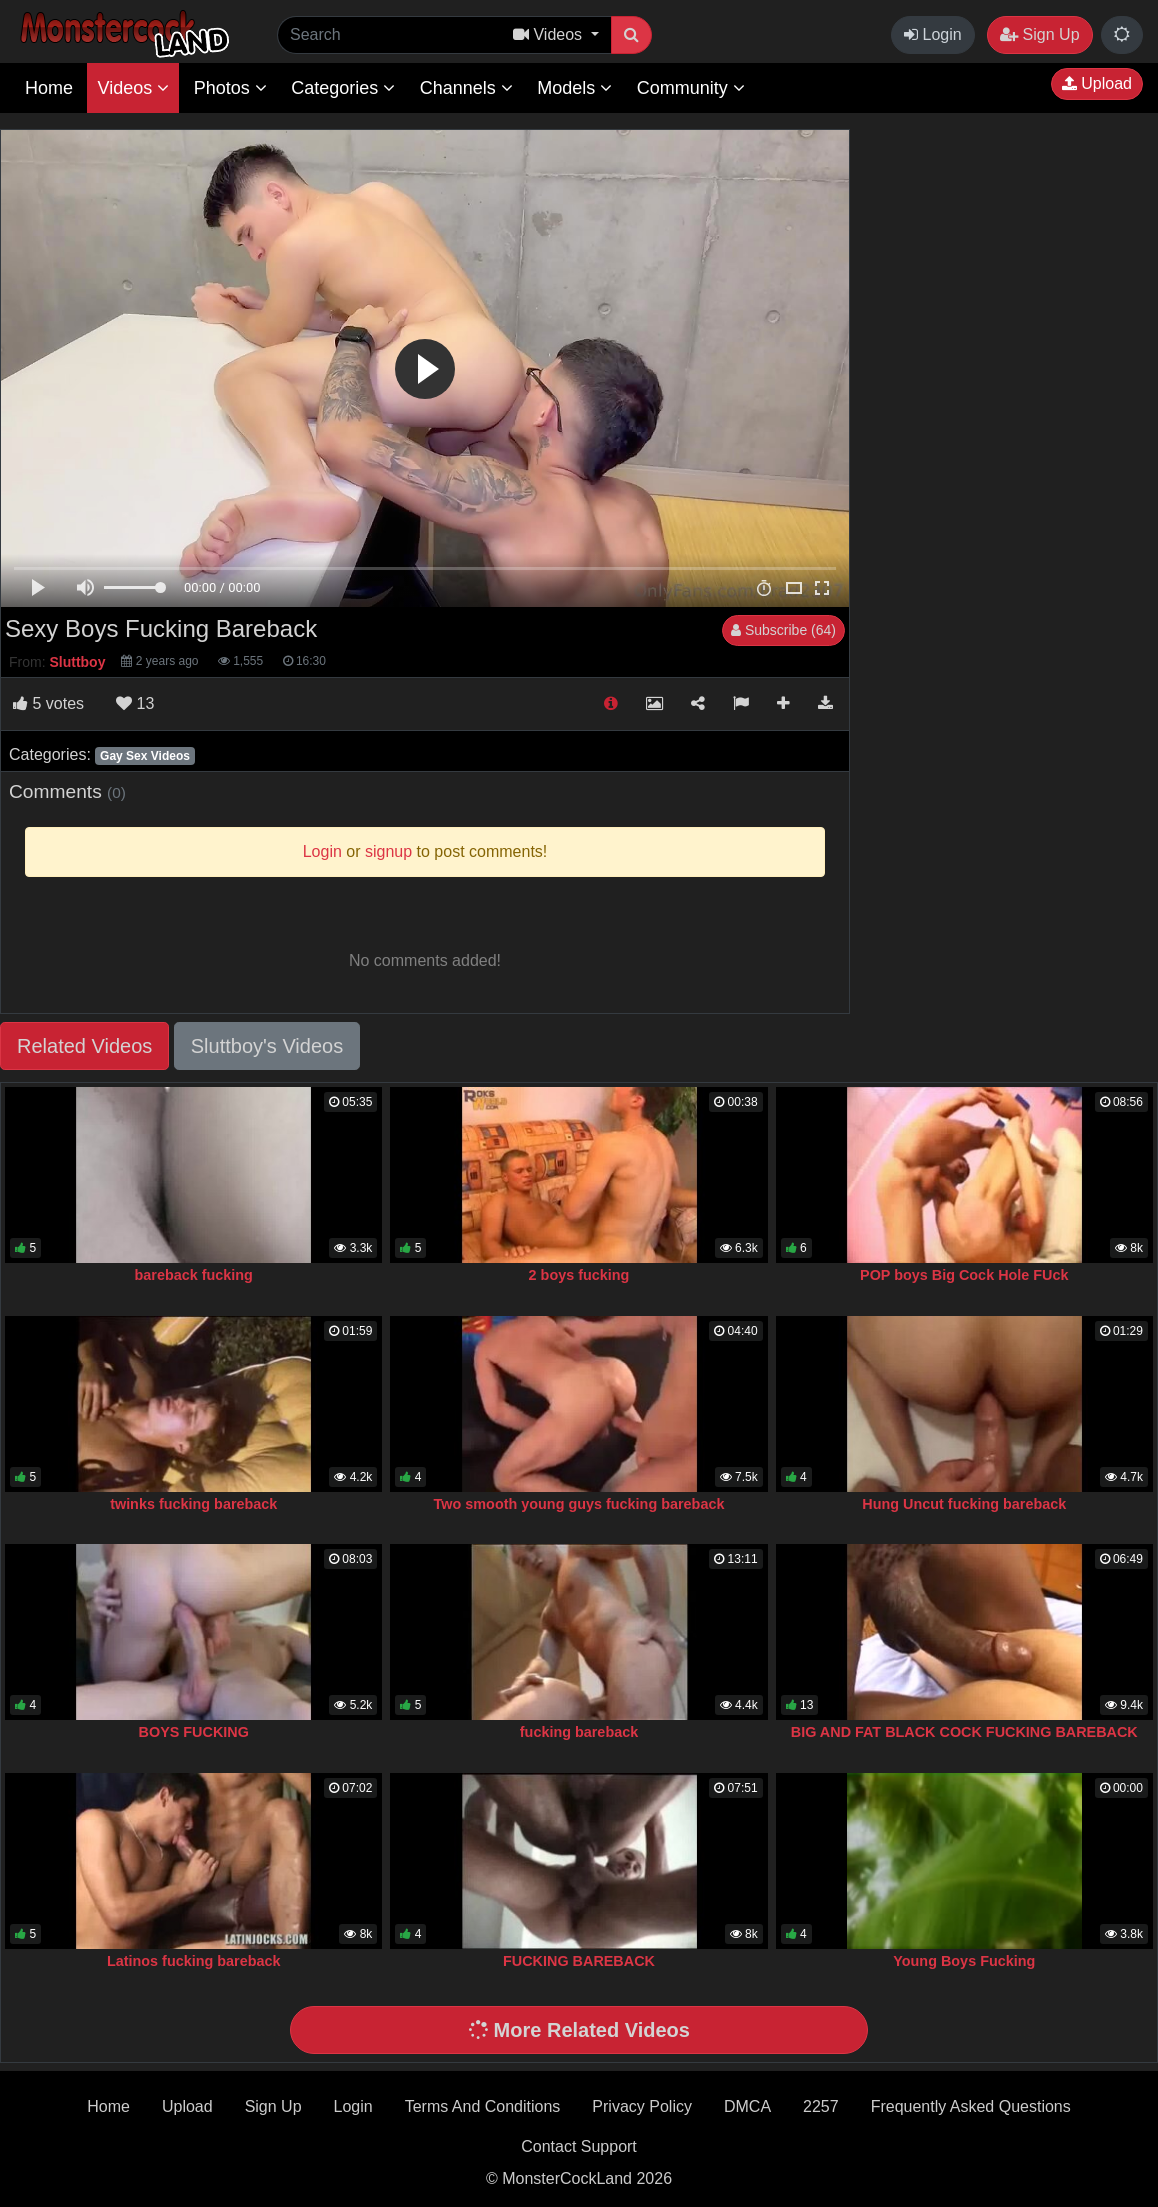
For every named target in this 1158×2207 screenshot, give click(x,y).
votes (48, 703)
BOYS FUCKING (194, 1732)
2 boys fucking (579, 1275)
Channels (466, 88)
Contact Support (579, 2146)
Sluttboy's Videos (267, 1046)
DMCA (747, 2106)
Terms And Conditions (483, 2106)
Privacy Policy (642, 2106)
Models (574, 88)
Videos (133, 88)
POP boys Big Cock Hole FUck (964, 1275)
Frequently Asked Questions (971, 2106)
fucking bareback (579, 1732)
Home (49, 88)
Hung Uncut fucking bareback (964, 1504)
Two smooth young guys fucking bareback (579, 1504)
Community (691, 88)
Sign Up (1039, 34)
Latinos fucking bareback (194, 1961)
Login (933, 34)
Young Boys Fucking (964, 1961)
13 (135, 703)
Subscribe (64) (783, 630)
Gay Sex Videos (145, 756)
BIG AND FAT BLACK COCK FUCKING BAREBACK (964, 1732)
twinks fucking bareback (193, 1504)
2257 (821, 2106)
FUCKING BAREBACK (579, 1961)
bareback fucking (194, 1275)
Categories (343, 88)
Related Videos (84, 1046)
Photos (230, 88)
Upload (1097, 83)
